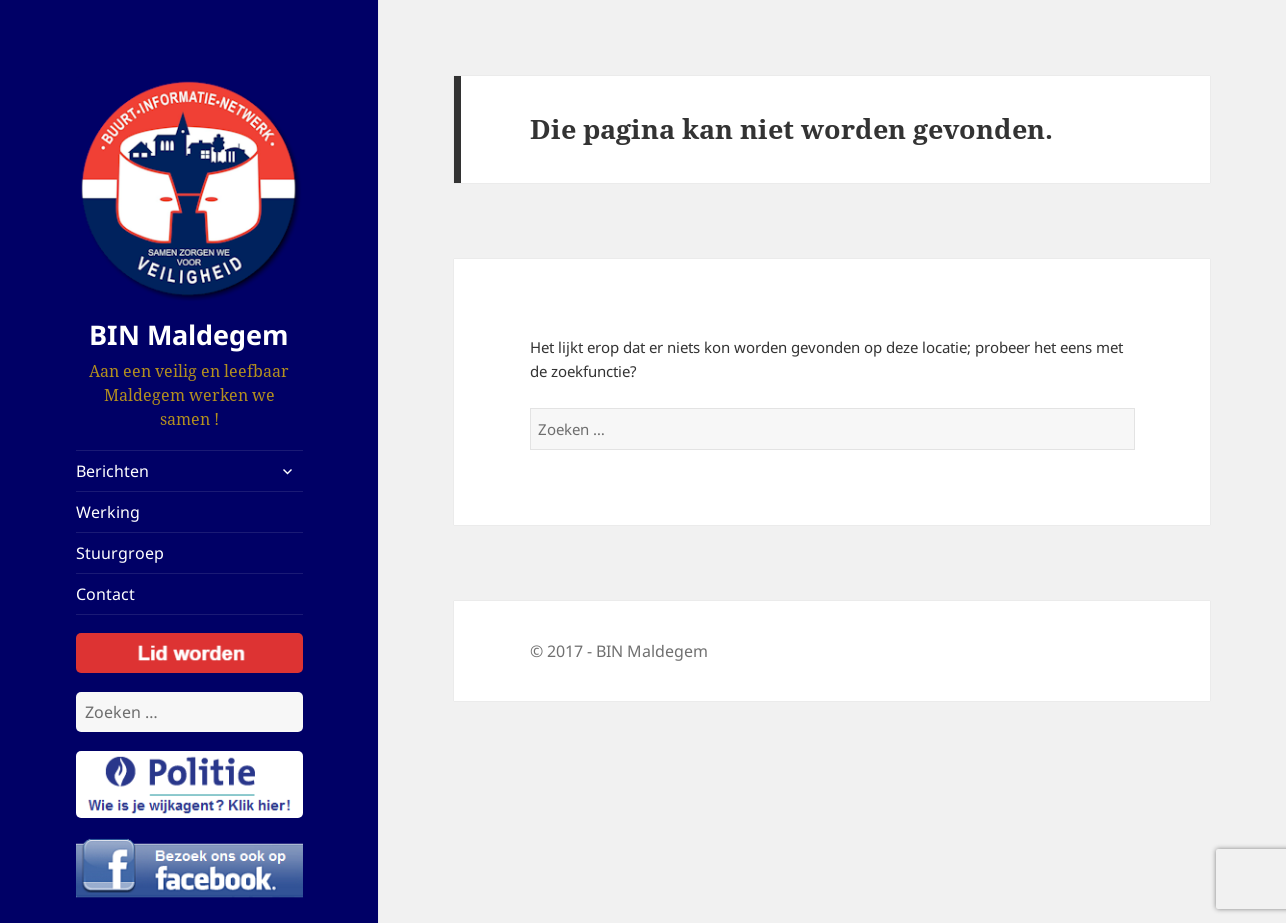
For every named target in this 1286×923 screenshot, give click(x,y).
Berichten (112, 471)
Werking (108, 512)
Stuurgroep (120, 553)
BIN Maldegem (189, 334)
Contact (105, 594)
